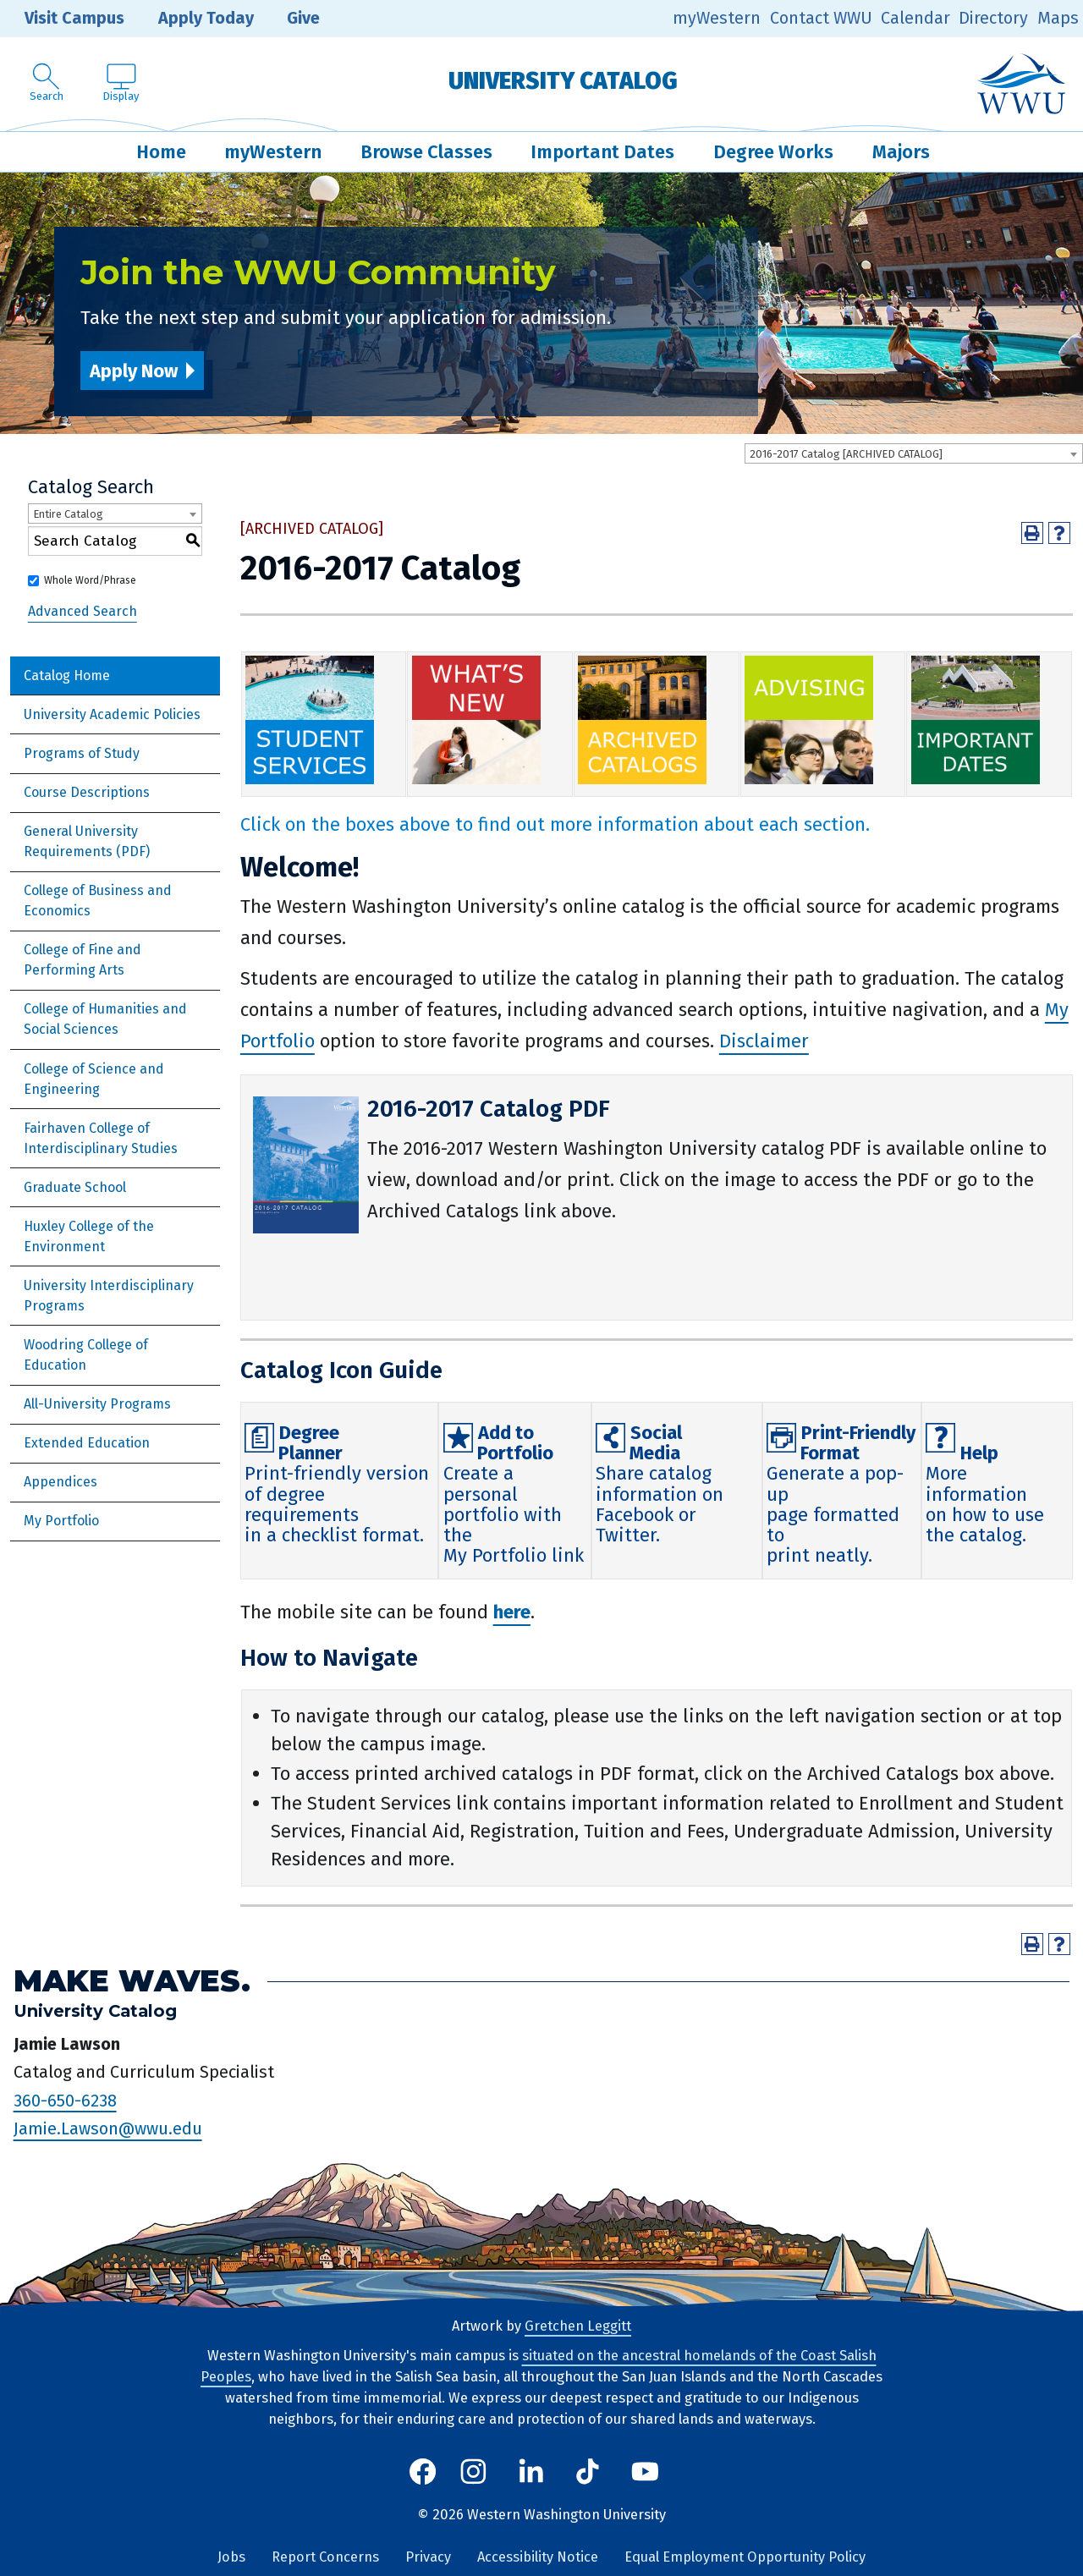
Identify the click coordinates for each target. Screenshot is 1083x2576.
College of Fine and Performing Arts (82, 960)
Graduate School (75, 1187)
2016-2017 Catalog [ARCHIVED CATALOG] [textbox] (846, 454)
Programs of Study (82, 753)
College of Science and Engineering (94, 1079)
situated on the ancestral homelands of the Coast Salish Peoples (539, 2366)
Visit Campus (62, 18)
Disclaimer (764, 1041)
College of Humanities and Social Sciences (105, 1019)
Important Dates (602, 151)
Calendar (915, 18)
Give (291, 18)
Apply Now (134, 371)
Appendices (60, 1482)
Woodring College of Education (86, 1355)
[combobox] (914, 453)
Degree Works (773, 151)
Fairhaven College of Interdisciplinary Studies (101, 1138)
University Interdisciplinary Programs (109, 1295)
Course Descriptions (87, 792)
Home (161, 151)
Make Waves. (132, 1981)
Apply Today (194, 18)
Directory (993, 18)
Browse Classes (426, 151)
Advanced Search (82, 611)
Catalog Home (67, 675)
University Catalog (563, 81)
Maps (1058, 18)
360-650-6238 (65, 2100)
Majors (901, 151)
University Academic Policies (112, 714)
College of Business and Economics (98, 900)
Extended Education (87, 1443)
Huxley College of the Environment (89, 1236)
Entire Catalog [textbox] (68, 514)
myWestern (717, 18)
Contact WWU (821, 18)
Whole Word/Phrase (90, 580)
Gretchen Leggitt (578, 2326)
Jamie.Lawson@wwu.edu (108, 2129)
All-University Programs (97, 1404)
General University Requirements (81, 841)
